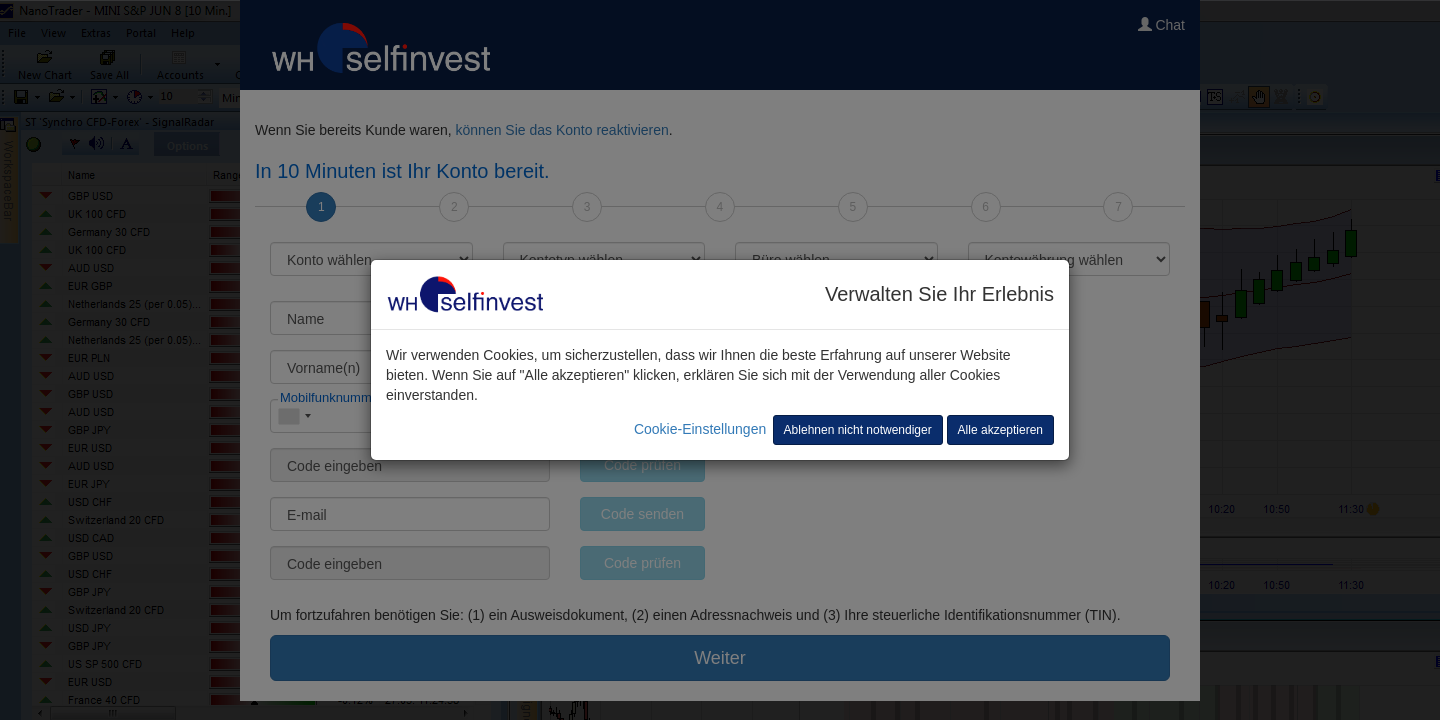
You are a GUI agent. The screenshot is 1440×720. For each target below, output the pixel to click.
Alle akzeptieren (1000, 430)
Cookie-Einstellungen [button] (700, 429)
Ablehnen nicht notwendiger (858, 430)
